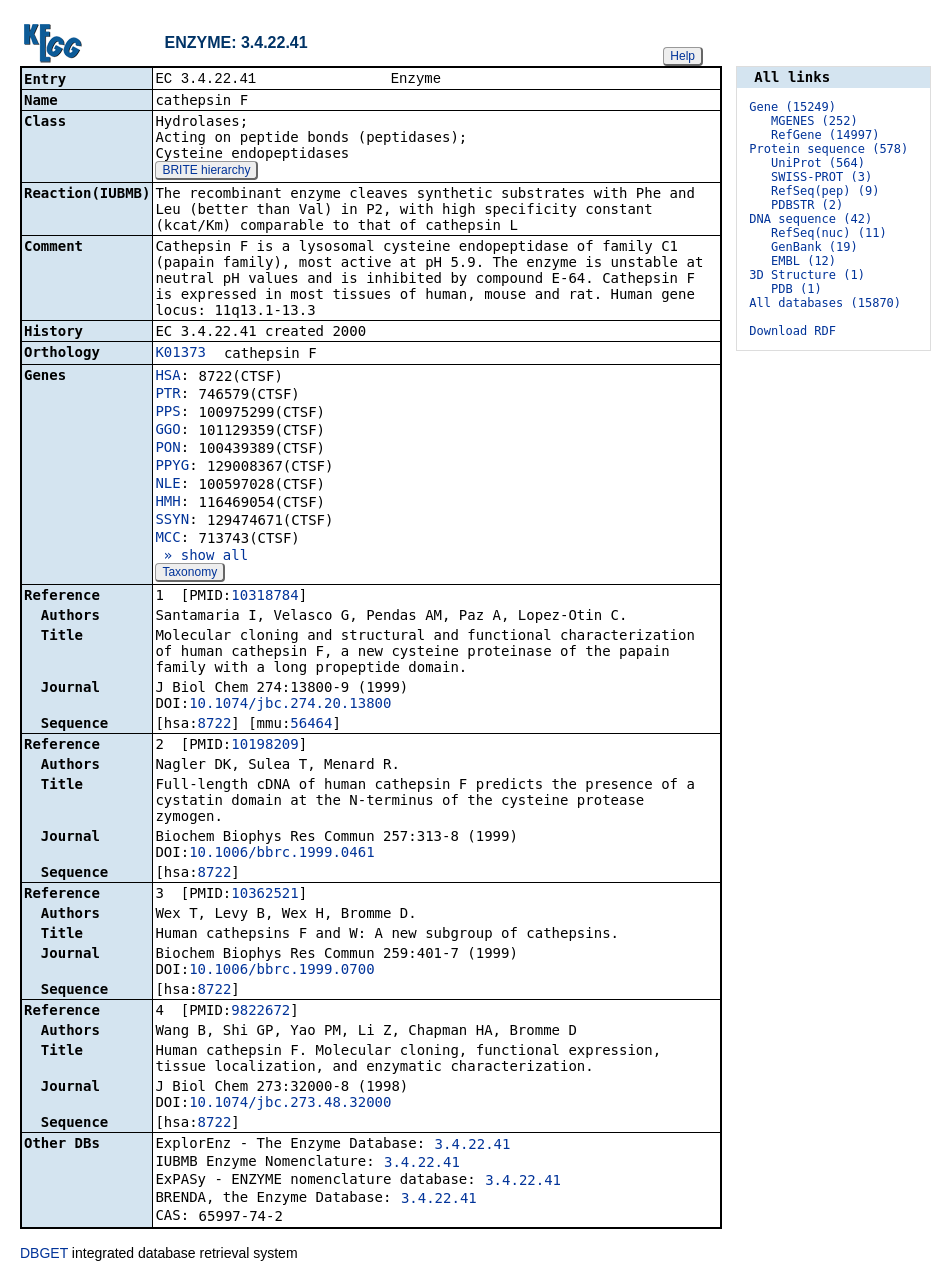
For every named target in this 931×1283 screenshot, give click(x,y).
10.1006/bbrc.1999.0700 (281, 971)
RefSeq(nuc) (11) (829, 233)
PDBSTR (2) (807, 205)
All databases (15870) (825, 303)
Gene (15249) (792, 107)
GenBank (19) (814, 247)
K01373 (180, 354)
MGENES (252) (814, 121)
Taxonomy (189, 574)
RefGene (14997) (825, 135)
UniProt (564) (818, 163)
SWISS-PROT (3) (821, 177)
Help (682, 56)
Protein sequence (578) (828, 149)
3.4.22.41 (473, 1146)
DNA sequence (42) (810, 219)
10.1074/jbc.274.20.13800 (290, 705)
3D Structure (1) (807, 275)
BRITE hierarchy (206, 172)
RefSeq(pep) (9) (825, 191)
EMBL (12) (803, 261)
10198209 (264, 746)
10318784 (264, 597)
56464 (311, 725)
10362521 (264, 895)
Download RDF (792, 331)
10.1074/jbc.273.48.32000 (290, 1104)
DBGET (44, 1255)
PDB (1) (796, 289)
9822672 (260, 1012)
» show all (201, 557)
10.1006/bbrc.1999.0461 (281, 854)
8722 (215, 725)
